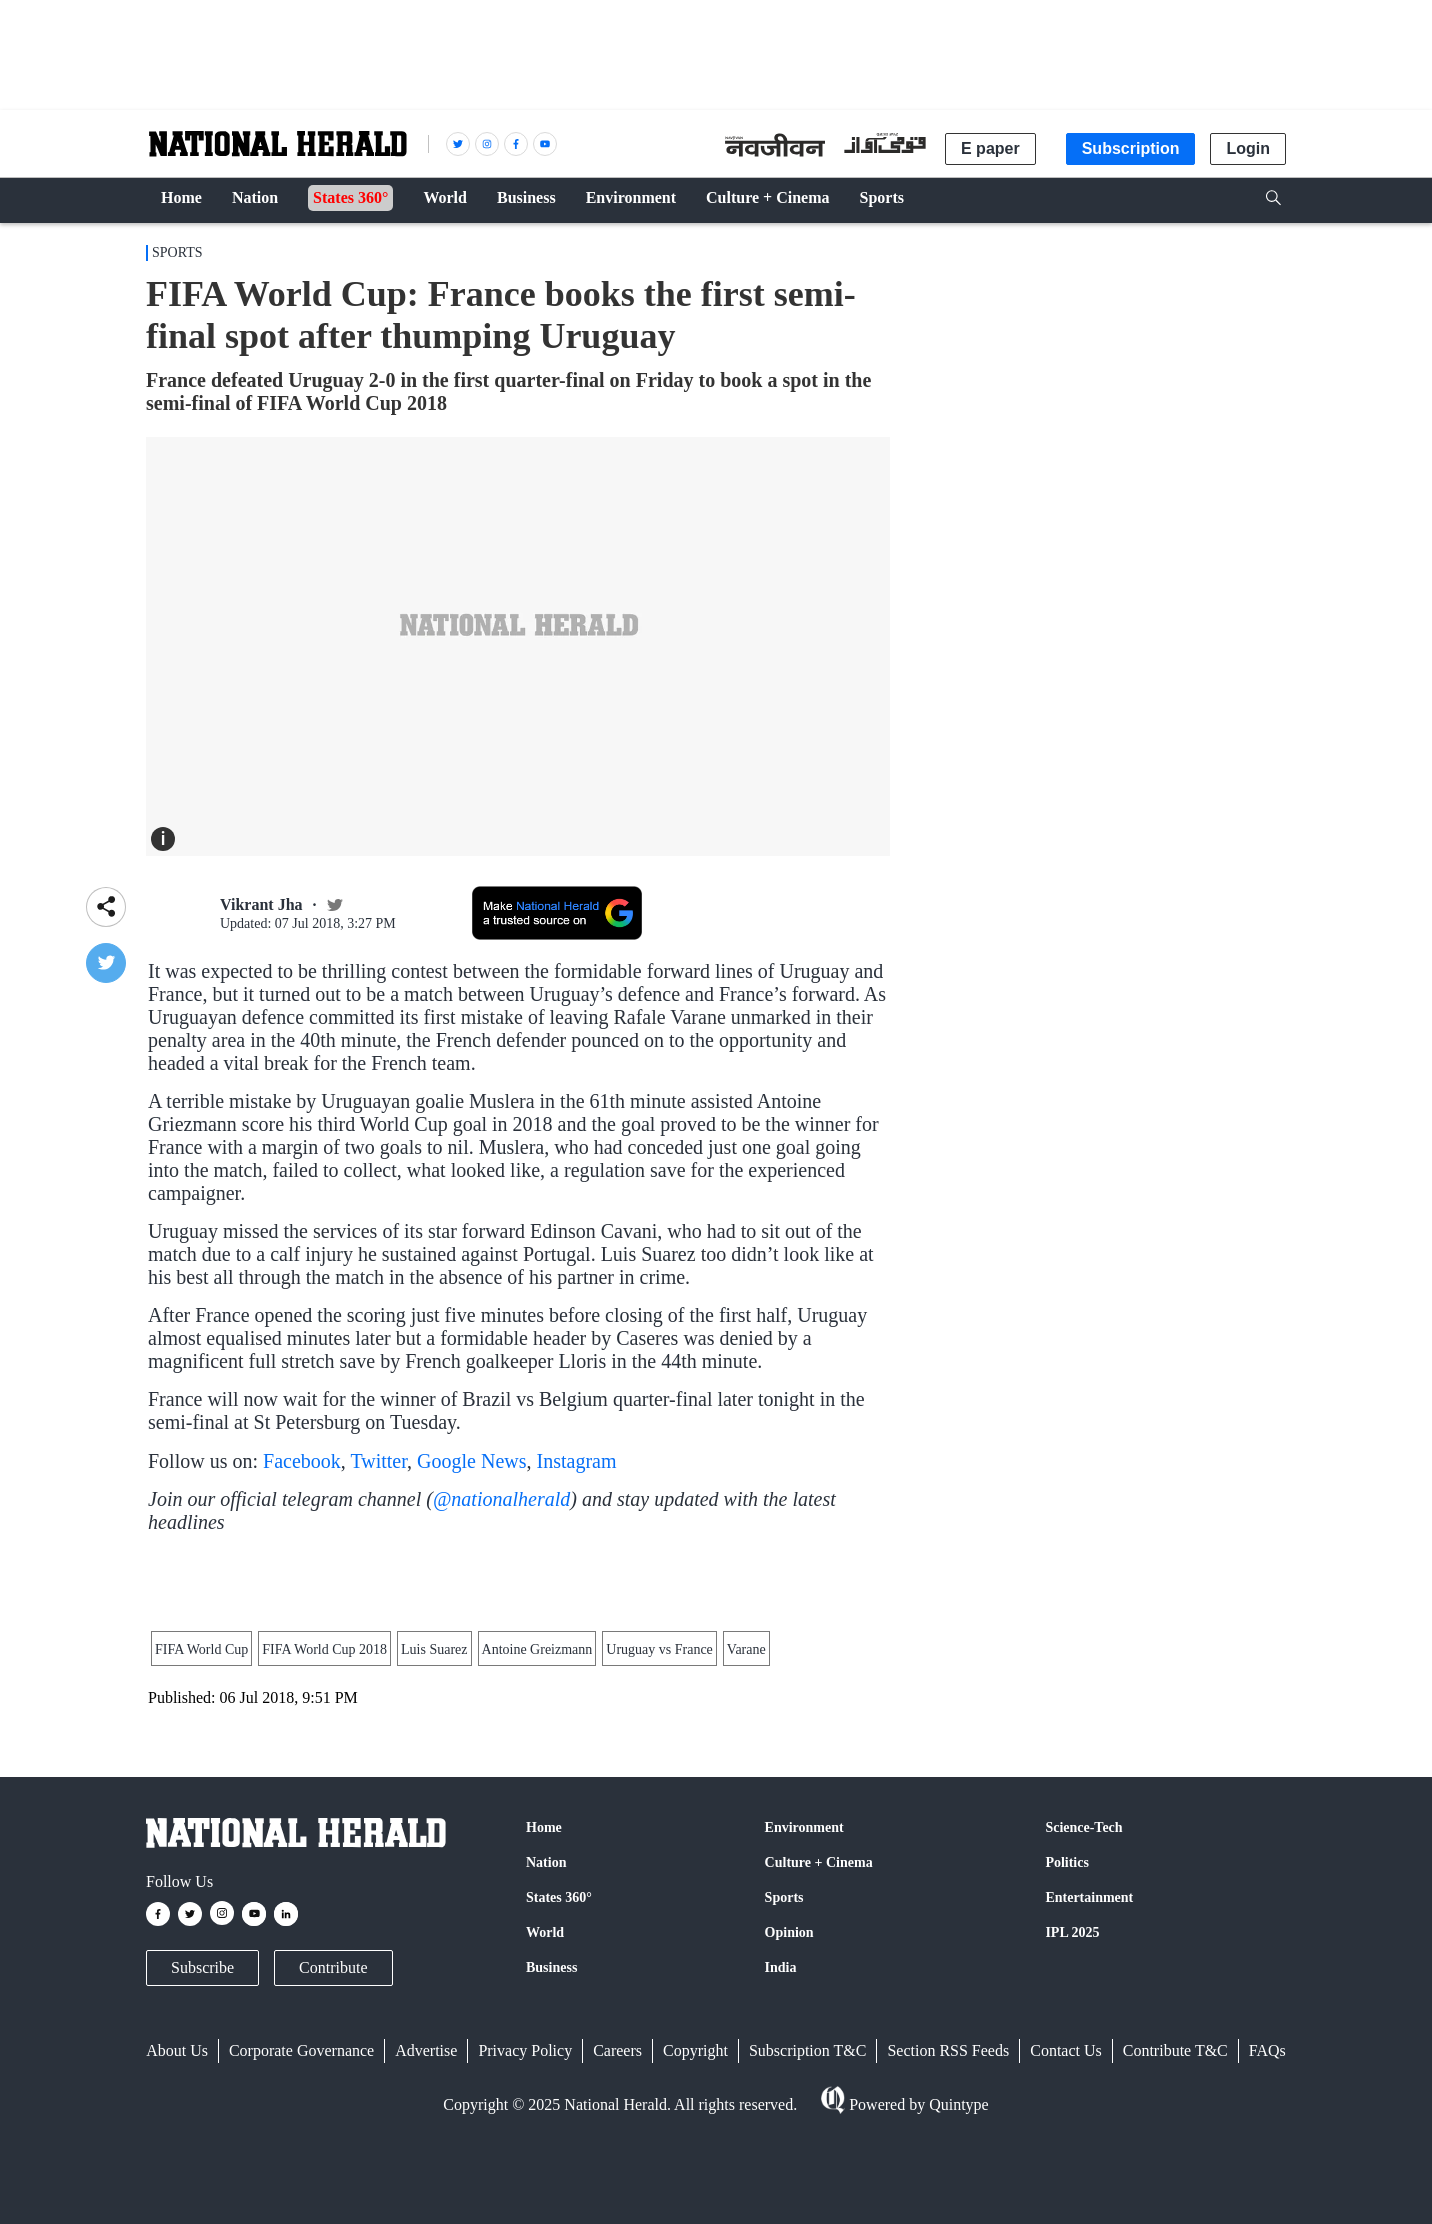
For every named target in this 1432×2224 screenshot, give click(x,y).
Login (1248, 148)
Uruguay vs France (659, 1763)
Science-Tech (1083, 2071)
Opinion (789, 2176)
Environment (804, 2071)
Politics (1067, 2106)
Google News (471, 1461)
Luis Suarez (434, 1763)
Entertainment (1089, 2141)
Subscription (1131, 148)
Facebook (302, 1461)
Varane (746, 1763)
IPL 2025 (1072, 2176)
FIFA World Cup (201, 1763)
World (545, 2176)
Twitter (378, 1461)
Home (544, 2071)
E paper (990, 148)
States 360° (559, 2141)
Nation (546, 2106)
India (781, 2211)
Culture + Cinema (819, 2106)
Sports (177, 252)
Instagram (577, 1461)
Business (551, 2211)
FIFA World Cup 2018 (324, 1763)
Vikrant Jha (261, 904)
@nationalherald (501, 1499)
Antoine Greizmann (537, 1763)
